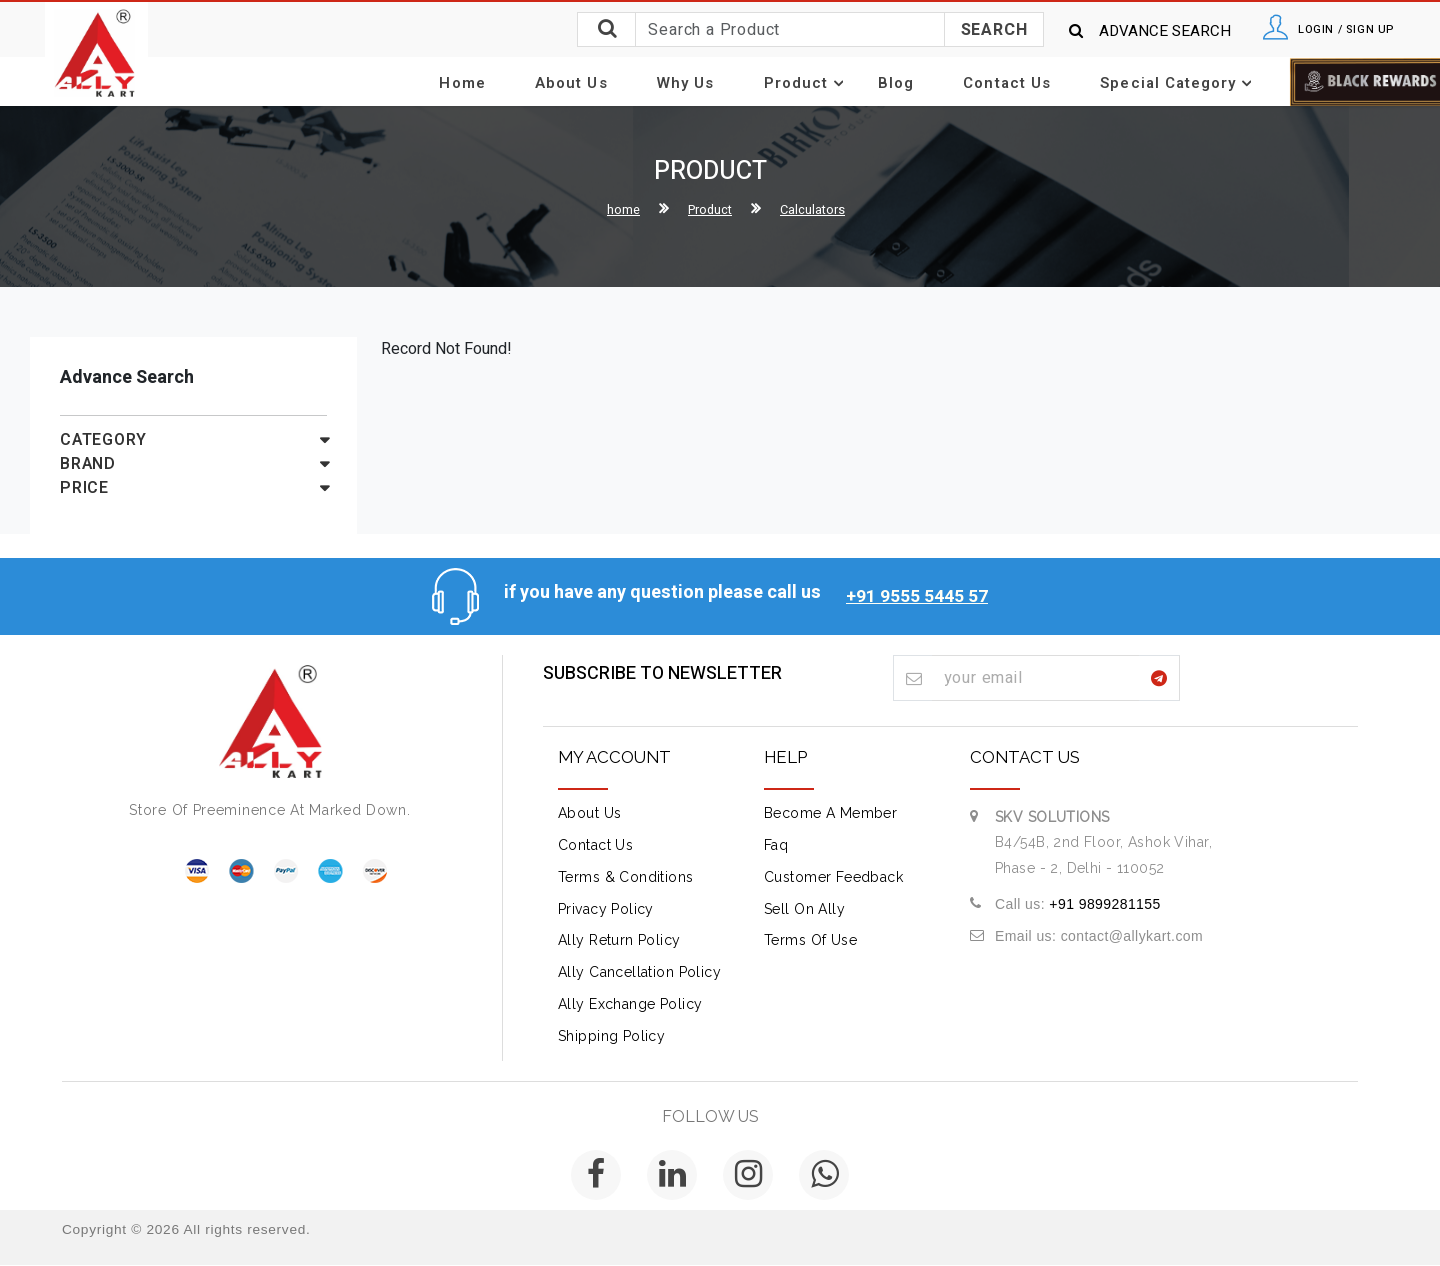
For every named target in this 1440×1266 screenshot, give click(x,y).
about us (589, 814)
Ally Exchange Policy (630, 1005)
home (615, 210)
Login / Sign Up (1332, 30)
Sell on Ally (804, 909)
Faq (776, 846)
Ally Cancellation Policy (639, 973)
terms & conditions (626, 877)
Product (805, 84)
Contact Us (981, 83)
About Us (602, 83)
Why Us (702, 83)
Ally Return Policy (619, 941)
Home (508, 83)
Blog (883, 83)
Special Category (1134, 84)
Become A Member (830, 814)
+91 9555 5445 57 (917, 592)
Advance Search (1122, 31)
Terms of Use (810, 941)
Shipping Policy (611, 1036)
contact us (595, 846)
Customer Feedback (833, 877)
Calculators (818, 210)
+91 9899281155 (1104, 904)
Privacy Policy (606, 909)
